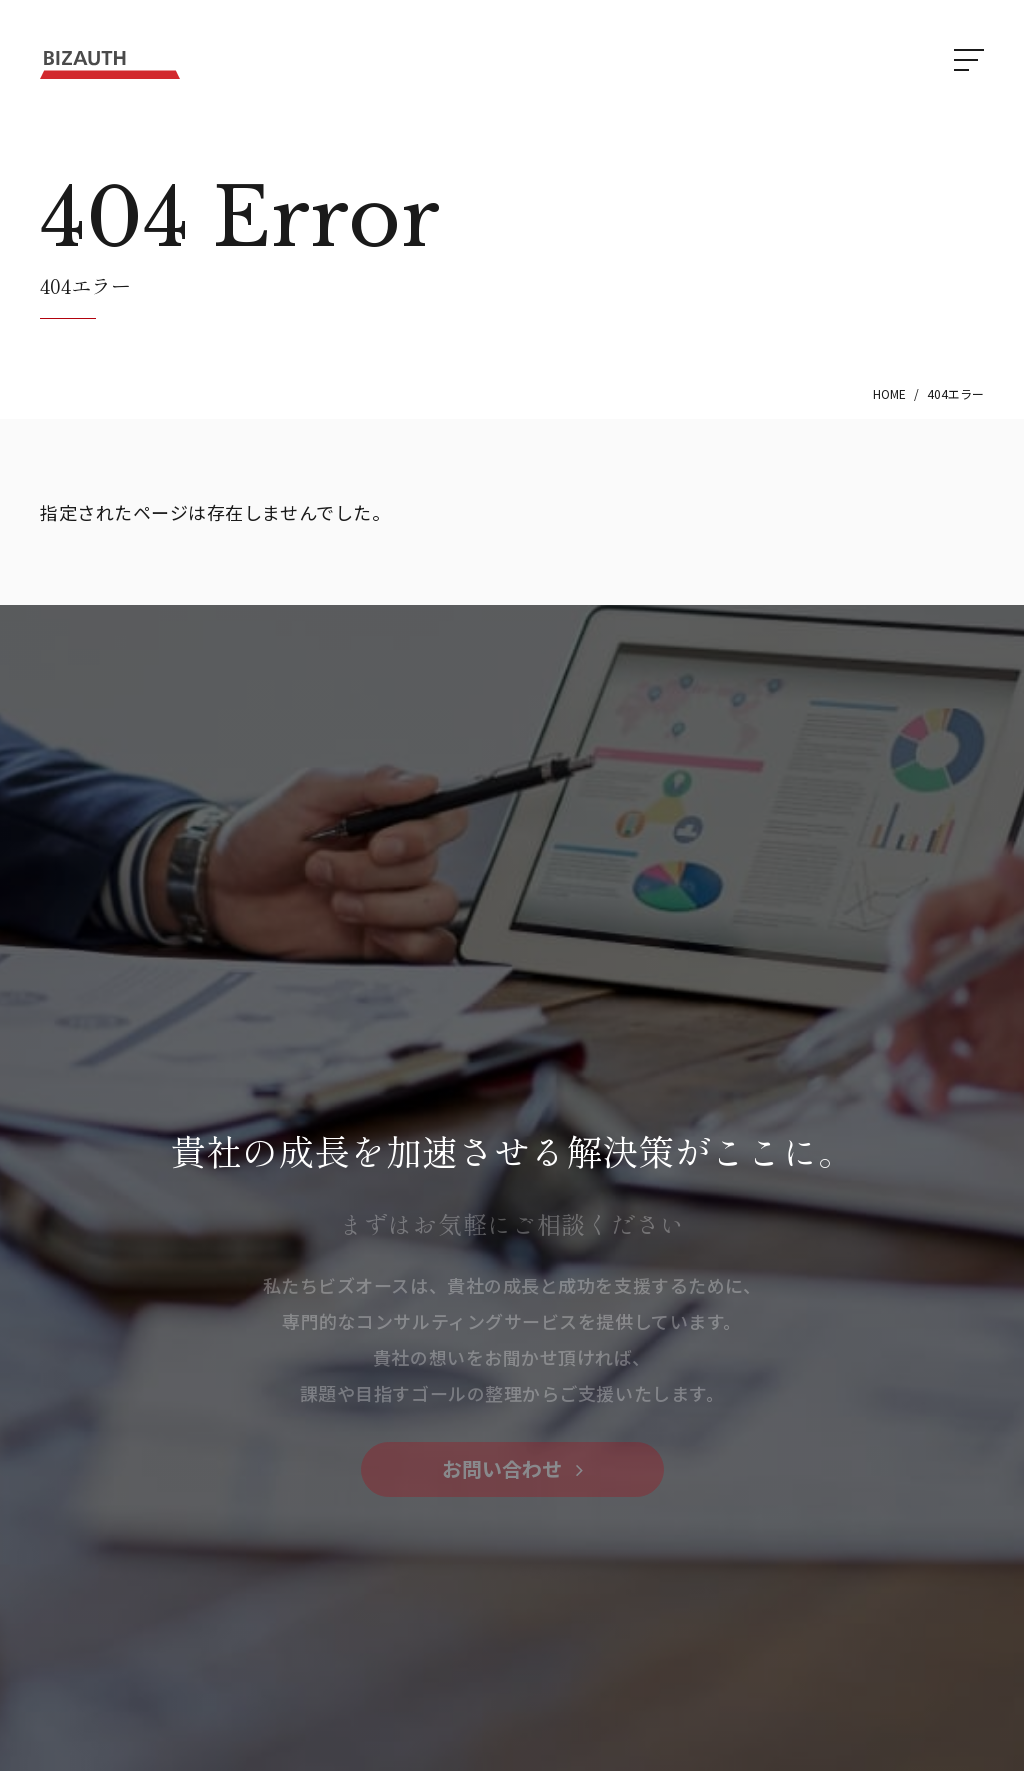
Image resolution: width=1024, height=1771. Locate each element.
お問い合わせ (512, 1468)
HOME (889, 393)
